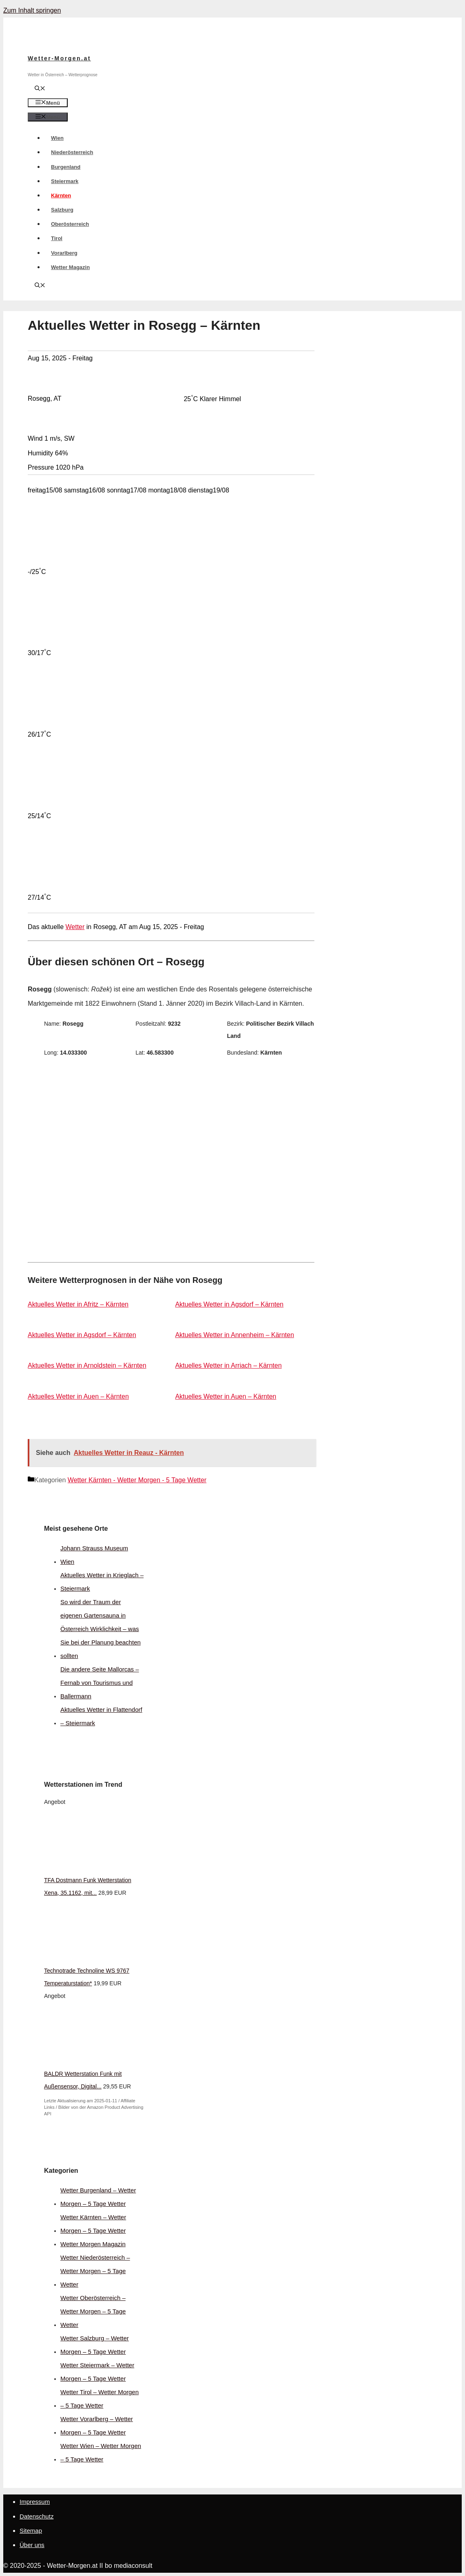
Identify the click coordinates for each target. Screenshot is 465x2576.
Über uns (32, 2544)
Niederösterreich (72, 152)
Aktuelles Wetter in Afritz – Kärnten (78, 1304)
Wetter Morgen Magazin (93, 2243)
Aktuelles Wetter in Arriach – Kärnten (228, 1365)
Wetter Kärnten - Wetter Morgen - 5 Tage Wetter (137, 1480)
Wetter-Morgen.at (59, 58)
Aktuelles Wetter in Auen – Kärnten (78, 1396)
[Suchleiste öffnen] (40, 89)
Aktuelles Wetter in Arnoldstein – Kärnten (87, 1365)
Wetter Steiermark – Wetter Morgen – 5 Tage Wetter (97, 2372)
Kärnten (61, 195)
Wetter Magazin (70, 267)
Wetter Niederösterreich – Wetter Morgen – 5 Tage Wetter (95, 2271)
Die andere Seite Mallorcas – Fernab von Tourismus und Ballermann (99, 1683)
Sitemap (31, 2530)
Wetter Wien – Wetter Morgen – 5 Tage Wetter (100, 2452)
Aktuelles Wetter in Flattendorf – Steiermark (101, 1716)
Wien (57, 138)
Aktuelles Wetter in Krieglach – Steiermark (102, 1582)
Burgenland (65, 167)
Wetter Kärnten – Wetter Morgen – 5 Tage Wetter (93, 2224)
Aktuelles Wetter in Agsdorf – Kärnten (229, 1304)
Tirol (56, 238)
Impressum (35, 2501)
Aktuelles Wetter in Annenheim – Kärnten (234, 1334)
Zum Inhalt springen (32, 10)
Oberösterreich (70, 224)
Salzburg (62, 210)
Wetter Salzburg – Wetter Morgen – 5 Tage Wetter (94, 2345)
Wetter (75, 926)
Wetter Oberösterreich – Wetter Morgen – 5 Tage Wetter (93, 2311)
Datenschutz (36, 2516)
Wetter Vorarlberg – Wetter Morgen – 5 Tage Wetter (96, 2425)
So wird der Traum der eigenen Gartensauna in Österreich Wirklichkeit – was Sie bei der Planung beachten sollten (100, 1628)
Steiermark (64, 181)
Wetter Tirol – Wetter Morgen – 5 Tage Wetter (99, 2398)
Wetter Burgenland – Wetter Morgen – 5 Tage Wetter (98, 2197)
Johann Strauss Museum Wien (94, 1555)
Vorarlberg (64, 253)
